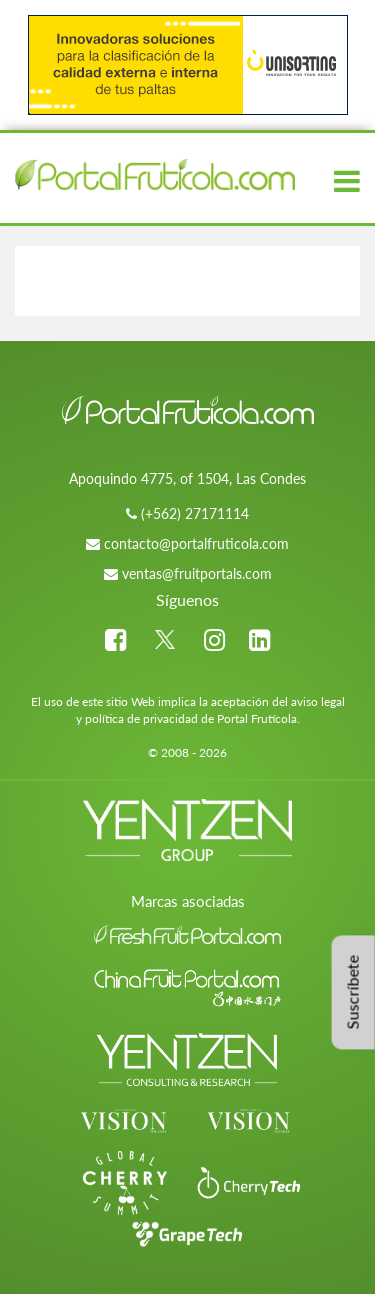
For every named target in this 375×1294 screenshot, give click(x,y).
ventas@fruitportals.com (197, 573)
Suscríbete (352, 992)
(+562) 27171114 (195, 513)
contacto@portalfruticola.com (196, 543)
